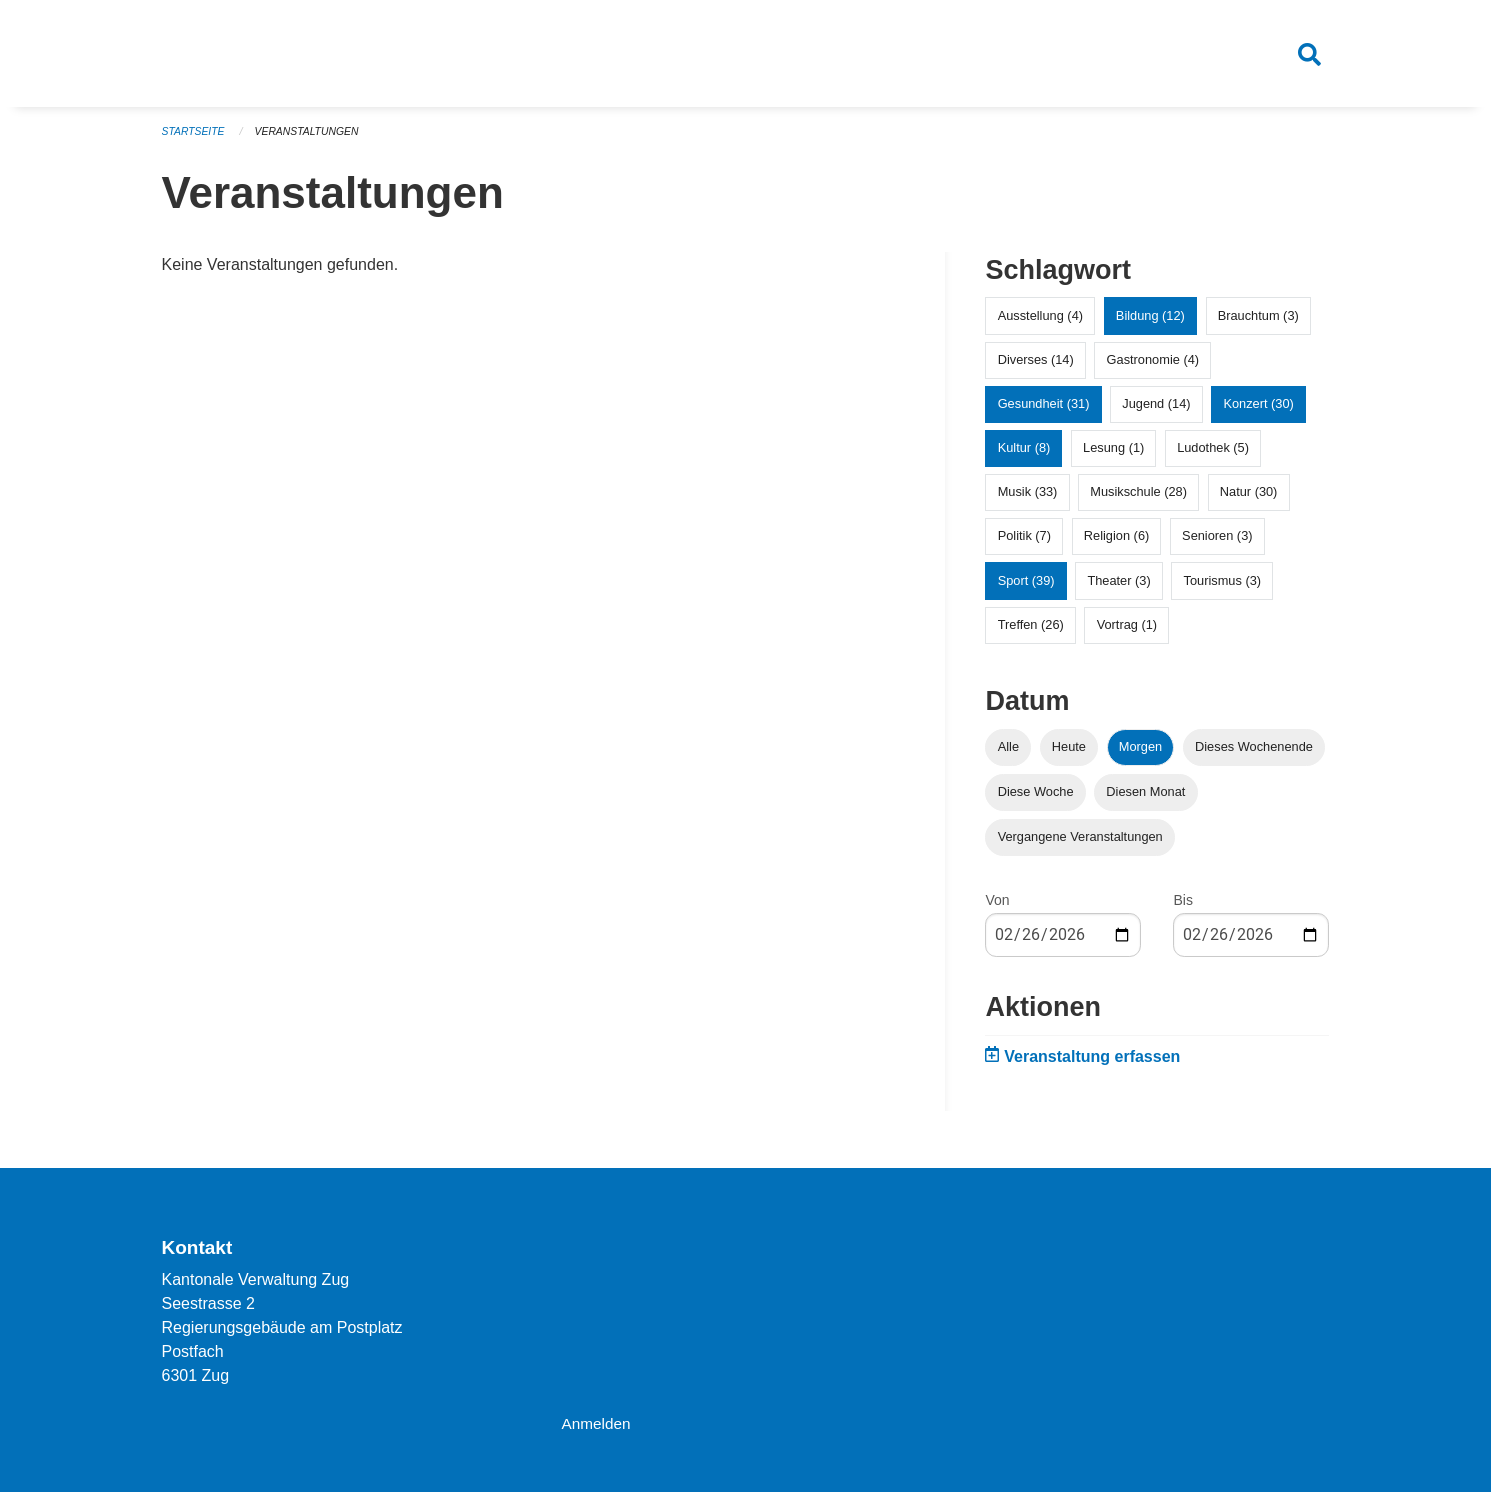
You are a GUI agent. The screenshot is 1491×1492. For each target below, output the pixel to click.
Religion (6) (1116, 544)
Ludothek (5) (1213, 455)
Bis (1182, 908)
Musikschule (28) (1138, 500)
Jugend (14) (1156, 411)
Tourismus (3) (1223, 588)
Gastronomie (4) (1153, 367)
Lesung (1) (1113, 455)
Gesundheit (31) (1044, 411)
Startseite (195, 140)
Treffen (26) (1031, 632)
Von (997, 908)
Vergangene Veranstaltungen (1080, 844)
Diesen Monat (1145, 799)
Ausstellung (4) (1040, 323)
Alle (1008, 754)
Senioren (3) (1217, 544)
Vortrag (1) (1127, 632)
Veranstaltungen (313, 140)
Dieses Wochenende (1254, 754)
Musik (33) (1028, 500)
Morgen (1140, 754)
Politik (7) (1024, 544)
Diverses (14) (1036, 367)
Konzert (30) (1258, 411)
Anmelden (597, 1423)
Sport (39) (1026, 588)
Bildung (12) (1150, 323)
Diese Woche (1036, 799)
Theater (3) (1118, 588)
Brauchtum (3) (1258, 323)
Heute (1069, 754)
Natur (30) (1249, 500)
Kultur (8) (1024, 455)
